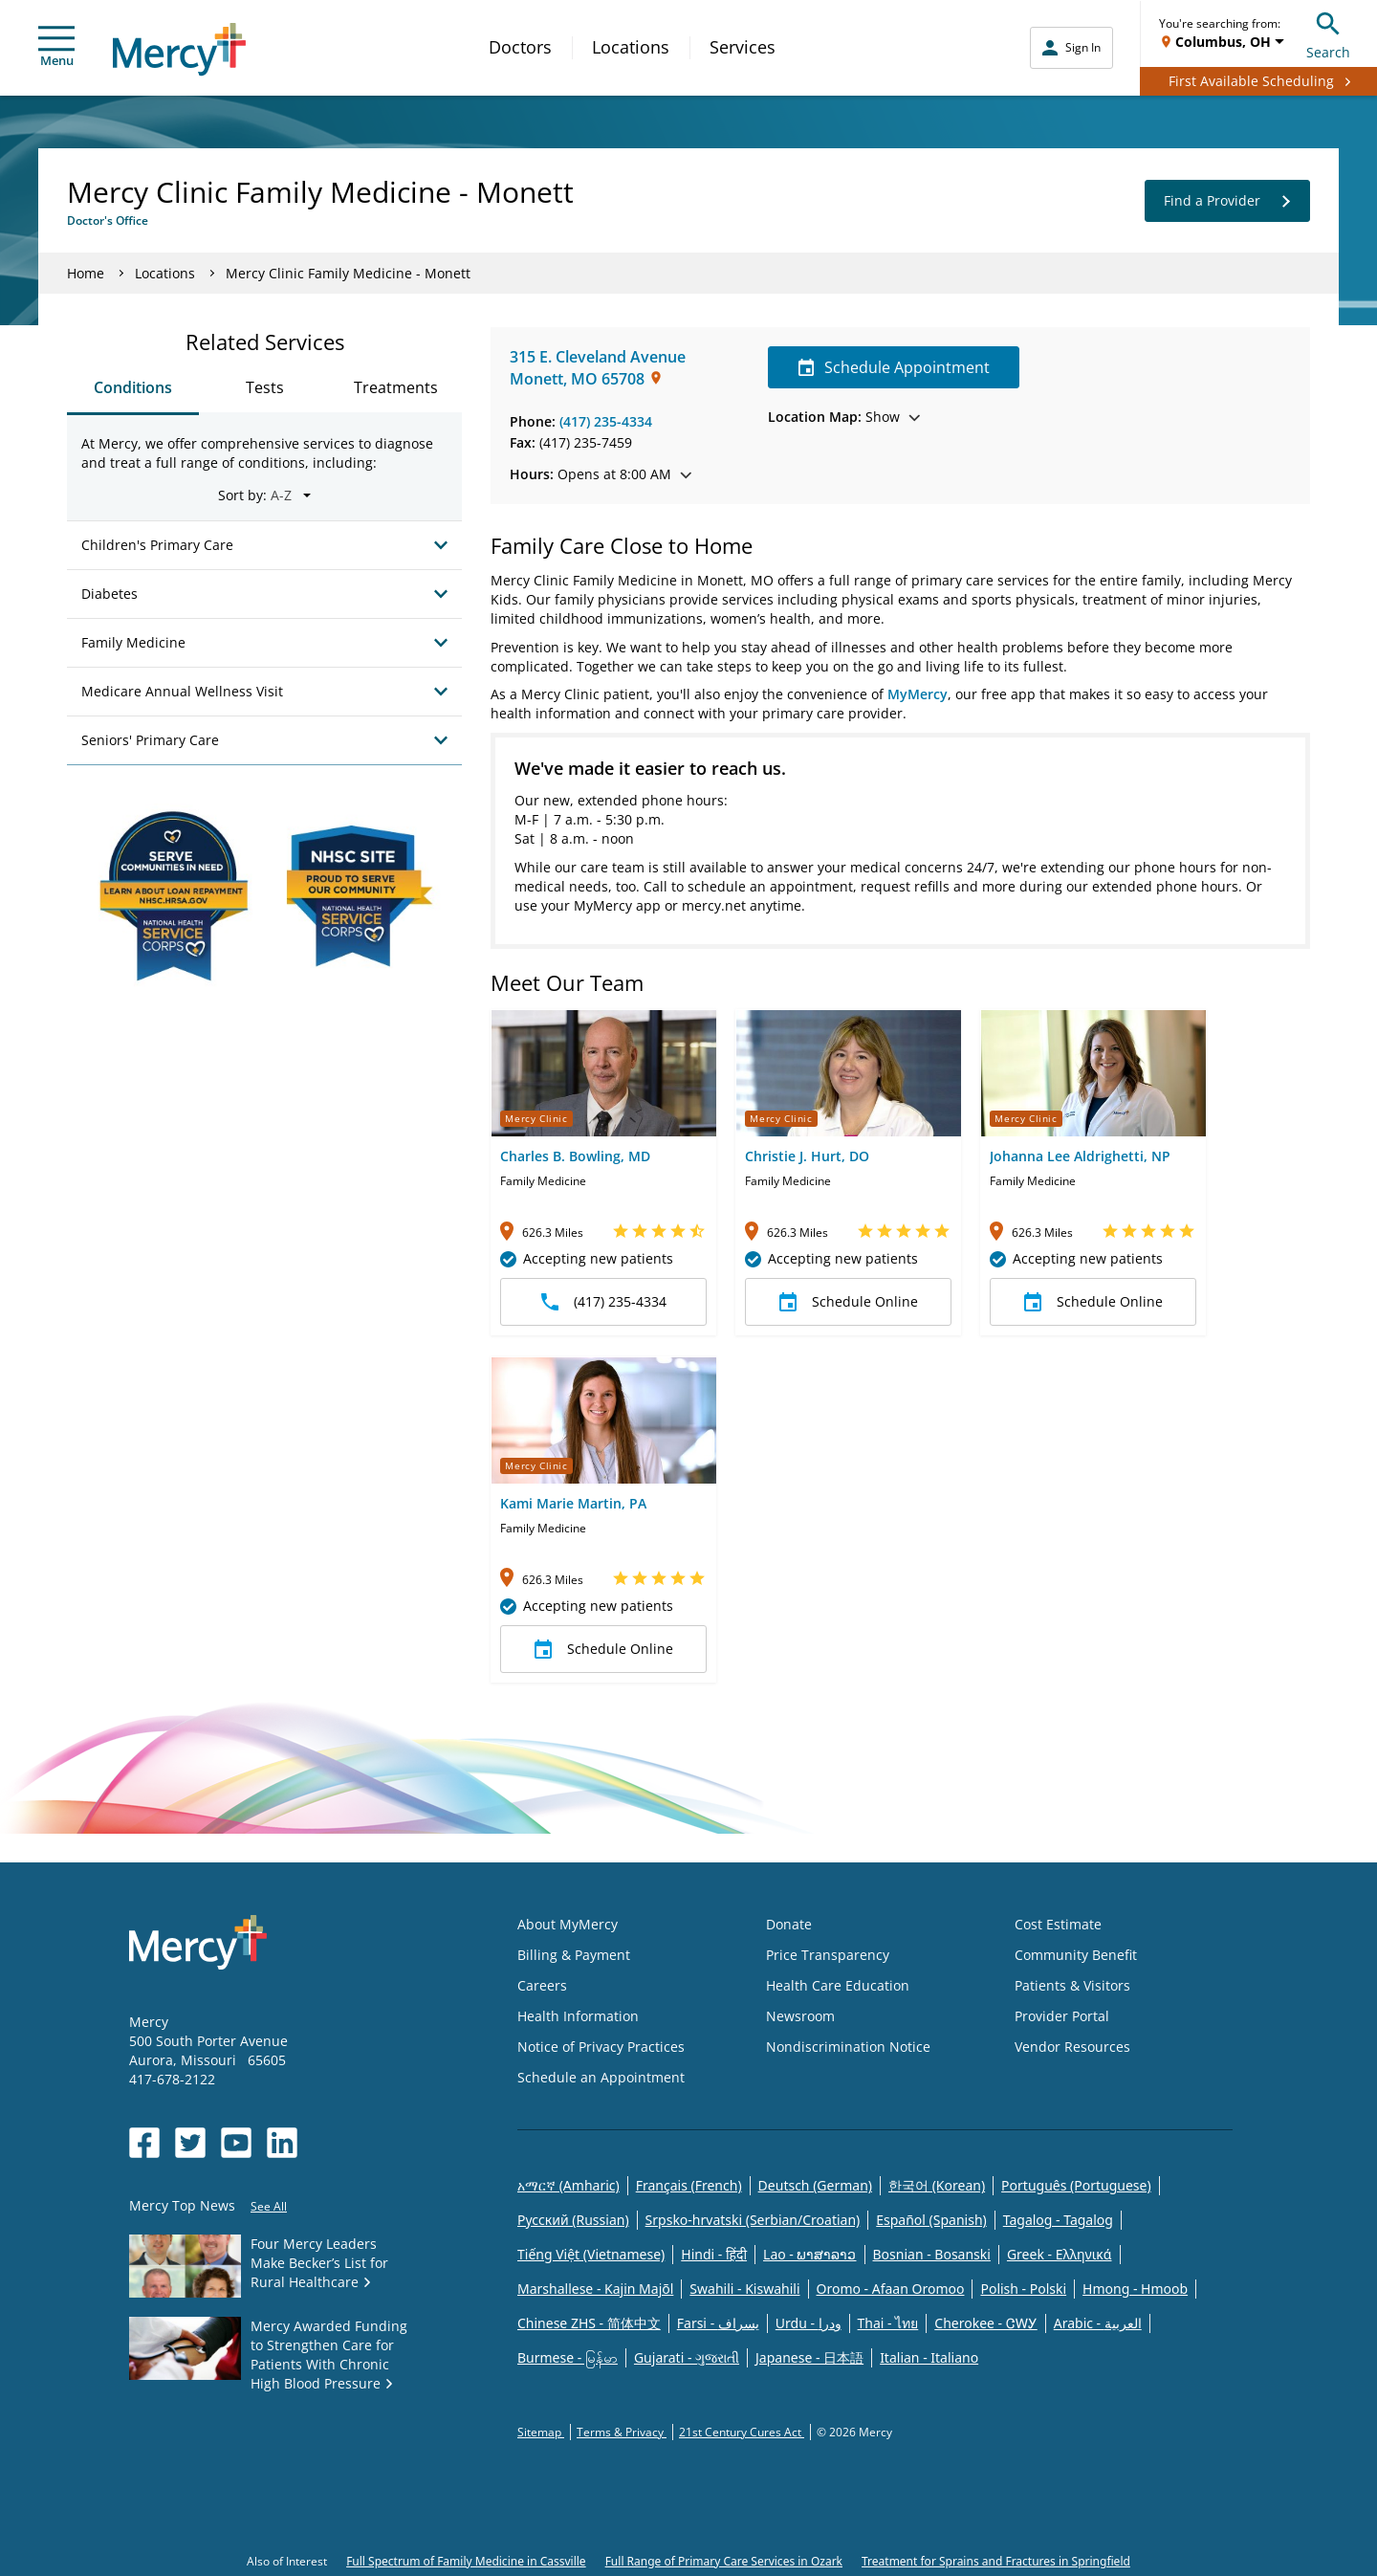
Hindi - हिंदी (714, 2254)
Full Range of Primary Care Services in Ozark (723, 2561)
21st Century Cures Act (741, 2432)
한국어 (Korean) (936, 2185)
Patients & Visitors (1072, 1985)
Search (1328, 33)
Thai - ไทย (888, 2323)
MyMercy (917, 694)
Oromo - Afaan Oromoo (891, 2288)
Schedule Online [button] (848, 1301)
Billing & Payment (573, 1955)
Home (85, 273)
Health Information (578, 2016)
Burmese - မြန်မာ (567, 2357)
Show (844, 416)
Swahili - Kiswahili (744, 2288)
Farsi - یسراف (718, 2323)
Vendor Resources (1072, 2046)
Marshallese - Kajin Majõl (595, 2288)
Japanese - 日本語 (809, 2357)
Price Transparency (827, 1955)
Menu (56, 47)
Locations (630, 46)
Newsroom (800, 2016)
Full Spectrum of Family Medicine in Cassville (466, 2561)
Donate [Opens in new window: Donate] (789, 1924)
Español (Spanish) (931, 2220)
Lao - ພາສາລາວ (809, 2254)
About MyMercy (567, 1924)
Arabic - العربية (1098, 2323)
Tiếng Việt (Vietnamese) (591, 2254)
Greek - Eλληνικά (1059, 2254)
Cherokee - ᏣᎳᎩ (985, 2323)
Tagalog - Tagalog (1058, 2220)
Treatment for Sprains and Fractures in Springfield (996, 2561)
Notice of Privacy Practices (601, 2046)
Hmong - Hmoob (1135, 2288)
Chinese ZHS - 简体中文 (589, 2323)
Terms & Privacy (622, 2432)
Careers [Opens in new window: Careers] (542, 1985)
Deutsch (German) (815, 2185)
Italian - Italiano (929, 2357)
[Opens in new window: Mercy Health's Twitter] (190, 2142)
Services (743, 46)
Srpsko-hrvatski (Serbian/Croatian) (753, 2220)
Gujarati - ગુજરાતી (686, 2357)
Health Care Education (837, 1985)
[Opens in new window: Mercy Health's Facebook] (144, 2142)
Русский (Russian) (573, 2220)
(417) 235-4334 (605, 421)
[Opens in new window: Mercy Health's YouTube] (236, 2142)
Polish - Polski (1023, 2288)
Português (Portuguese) (1076, 2185)
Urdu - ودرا (809, 2323)
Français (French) (689, 2185)
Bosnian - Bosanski (932, 2254)
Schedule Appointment (894, 367)
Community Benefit (1076, 1955)
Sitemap (540, 2432)
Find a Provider (1227, 200)
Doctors (520, 46)
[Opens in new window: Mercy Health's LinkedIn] (282, 2142)
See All (269, 2206)
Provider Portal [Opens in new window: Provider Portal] (1062, 2016)
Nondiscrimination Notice (848, 2046)
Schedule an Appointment (601, 2077)
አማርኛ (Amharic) (568, 2185)
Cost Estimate (1058, 1924)
